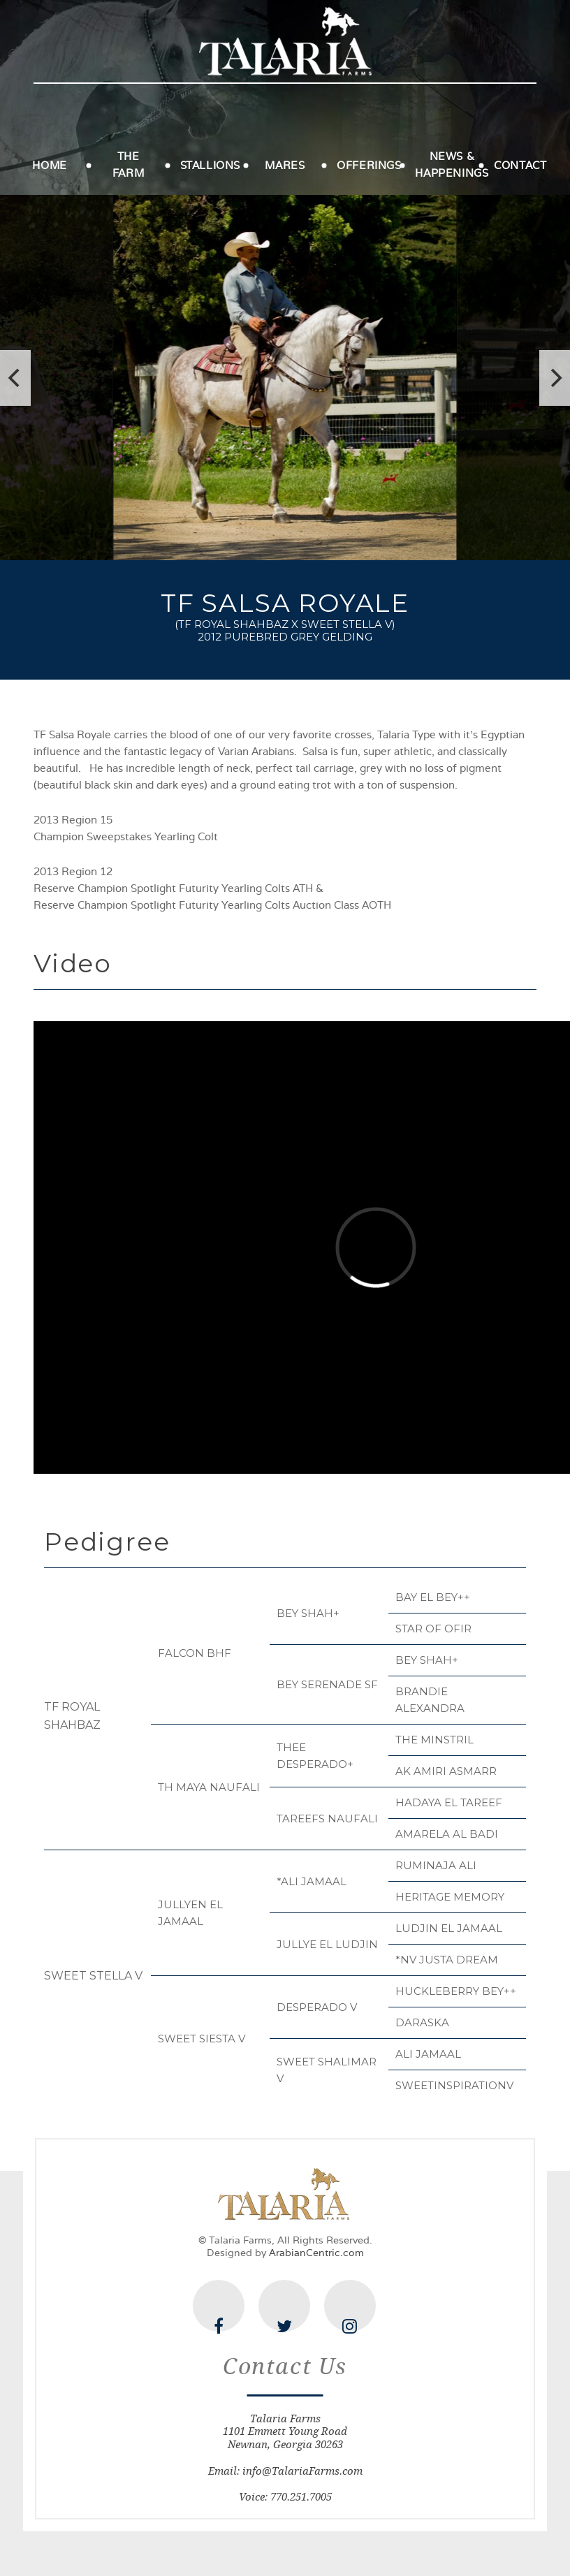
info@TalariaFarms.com (302, 2471)
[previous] (15, 378)
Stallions (210, 166)
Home (49, 166)
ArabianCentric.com (316, 2252)
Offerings (369, 166)
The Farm (128, 164)
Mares (285, 166)
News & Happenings (451, 164)
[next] (554, 378)
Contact (520, 166)
